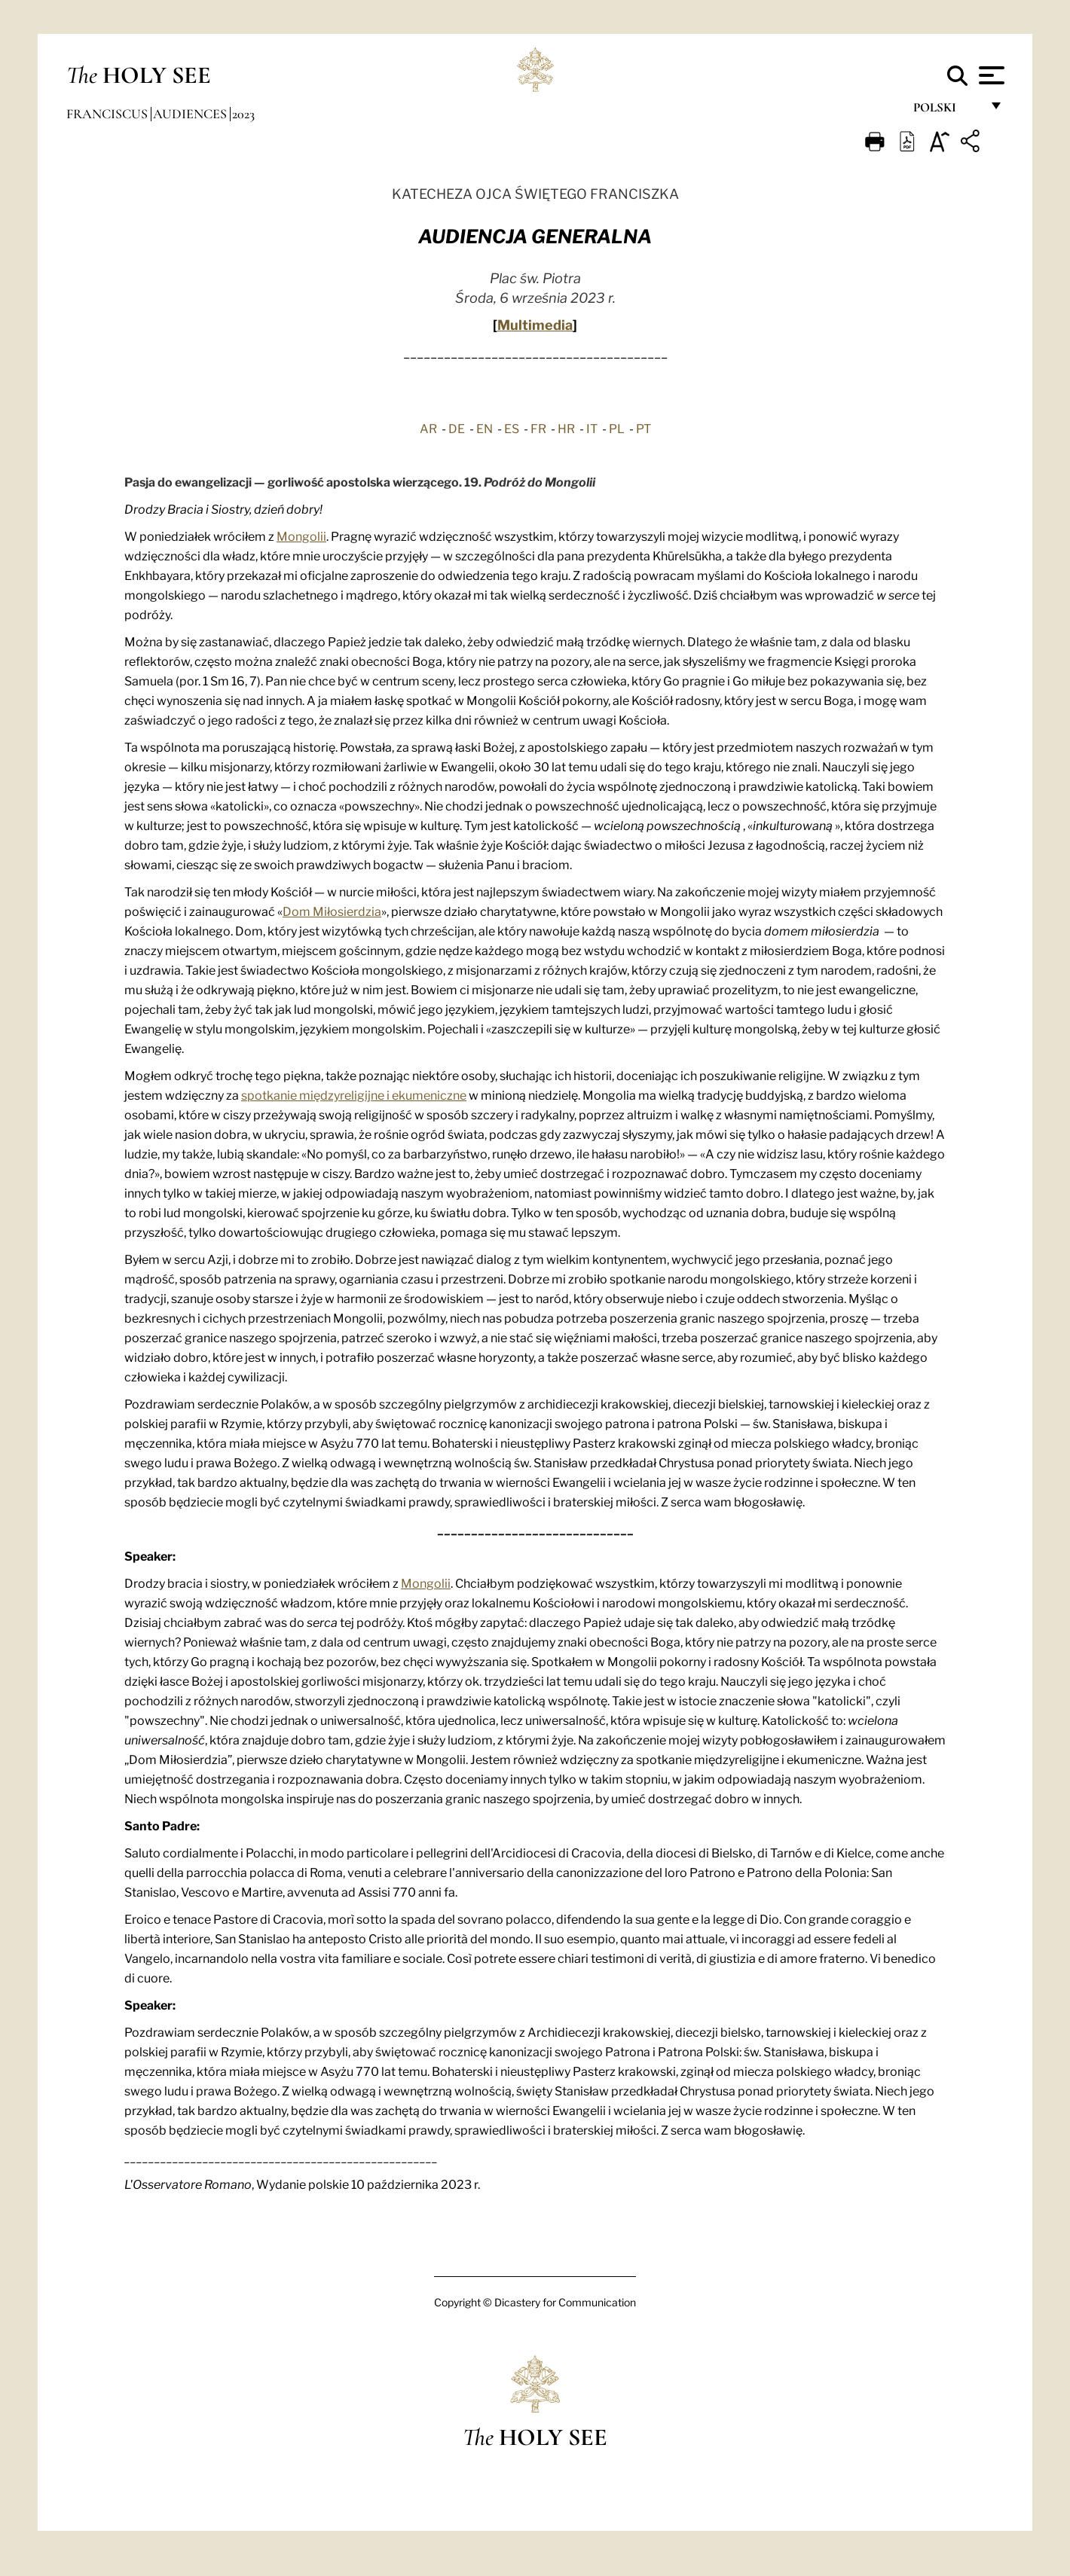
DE (456, 428)
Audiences (191, 113)
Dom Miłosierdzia (332, 910)
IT (592, 428)
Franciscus (108, 113)
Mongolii (301, 535)
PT (643, 428)
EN (484, 428)
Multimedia (535, 324)
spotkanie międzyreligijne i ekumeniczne (353, 1094)
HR (566, 428)
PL (617, 428)
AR (428, 428)
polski (947, 111)
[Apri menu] (989, 75)
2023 (243, 113)
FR (538, 428)
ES (511, 428)
